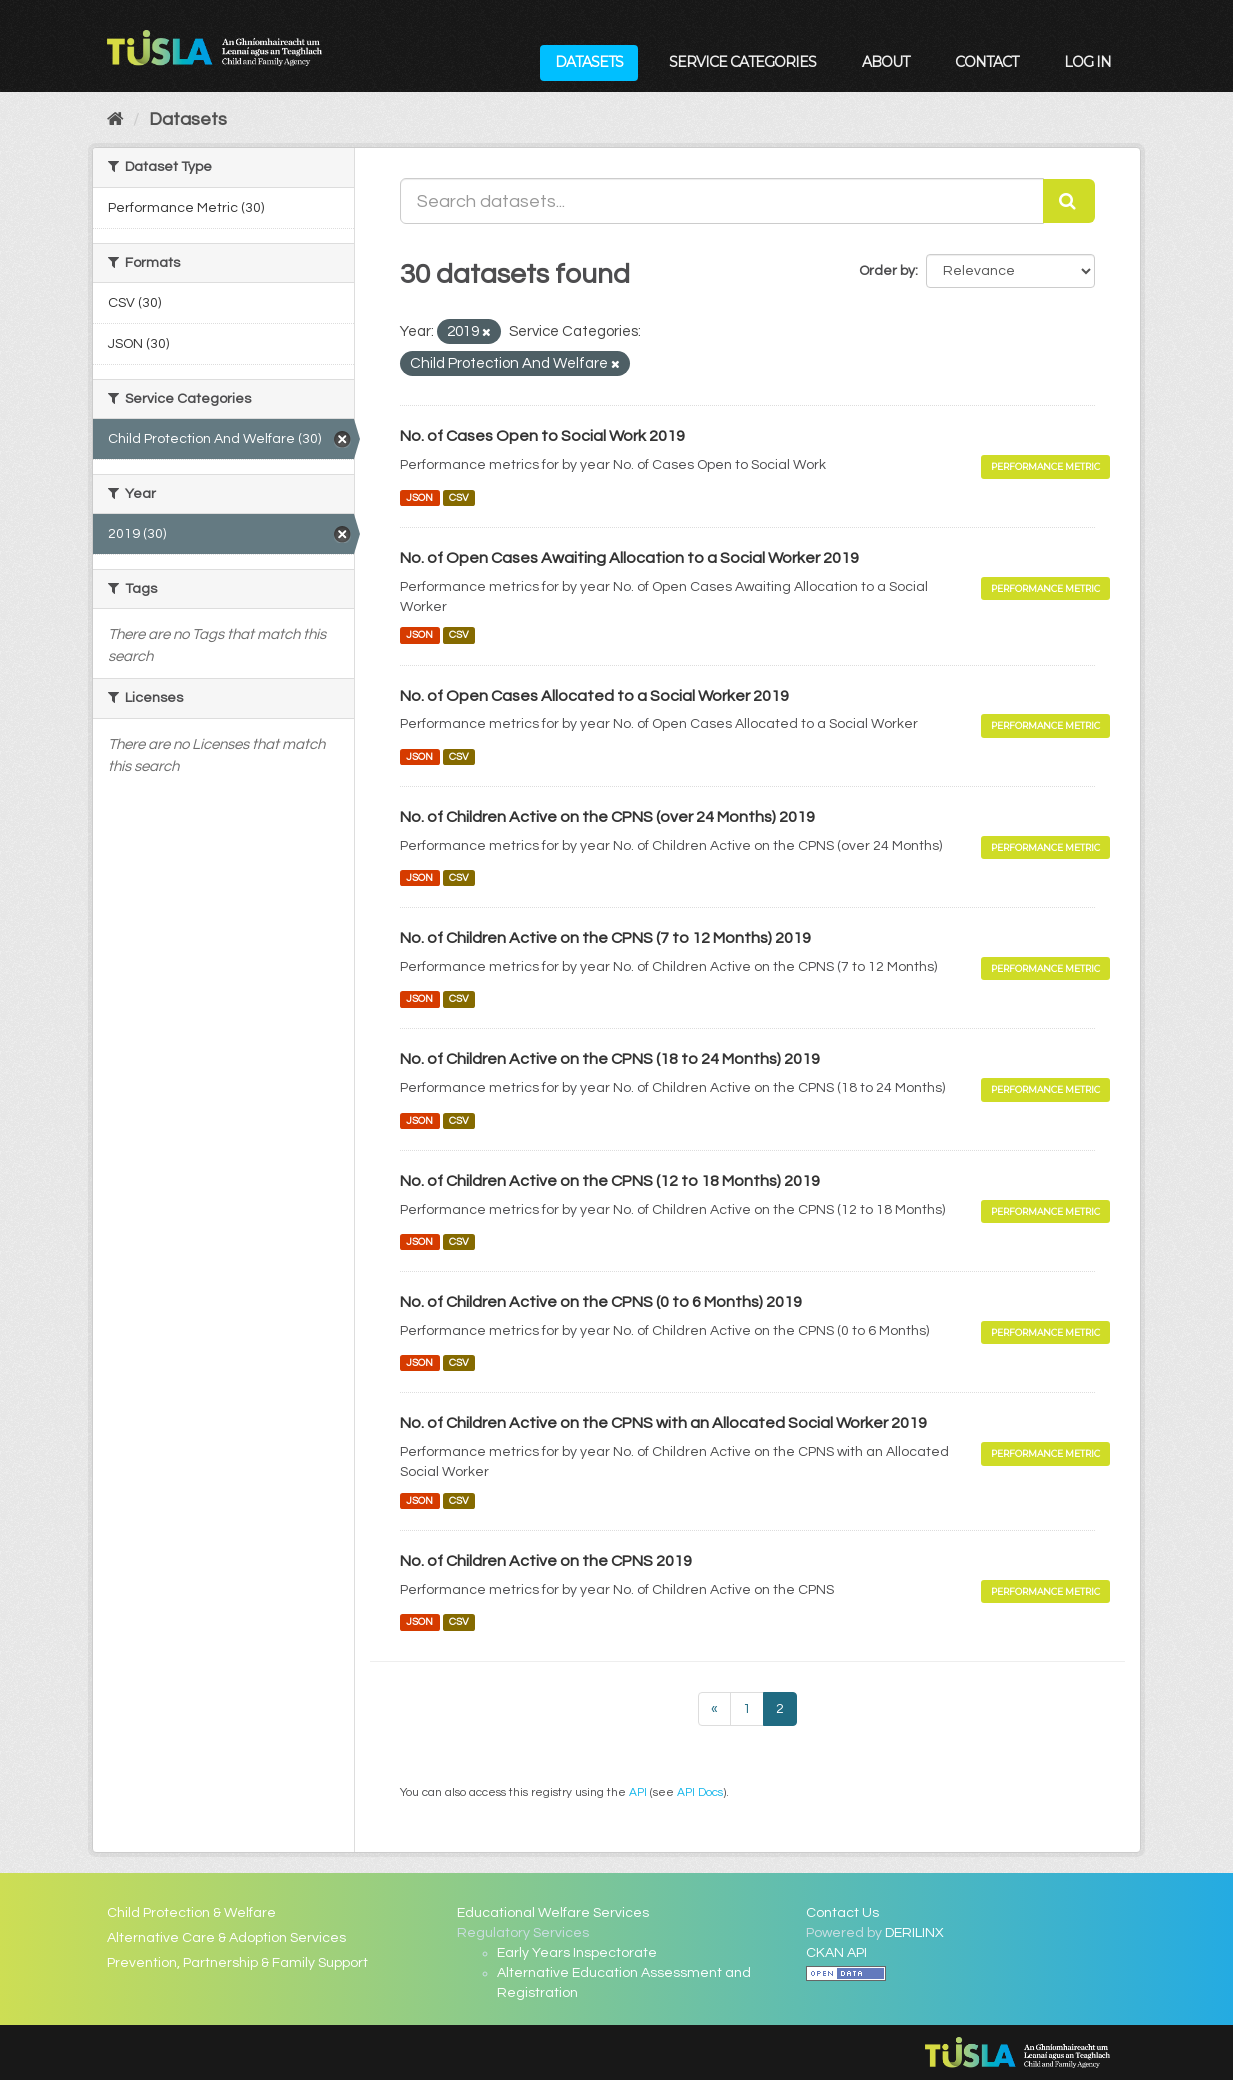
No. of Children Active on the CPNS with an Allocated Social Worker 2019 (663, 1423)
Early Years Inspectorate (577, 1953)
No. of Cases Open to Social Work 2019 (542, 436)
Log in (1087, 62)
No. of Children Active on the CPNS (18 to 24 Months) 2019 (610, 1059)
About (885, 62)
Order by (887, 271)
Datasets (589, 62)
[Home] (115, 119)
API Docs (700, 1792)
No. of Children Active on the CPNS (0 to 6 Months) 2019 (601, 1302)
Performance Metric (1045, 466)
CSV (459, 497)
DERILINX (914, 1933)
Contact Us (842, 1913)
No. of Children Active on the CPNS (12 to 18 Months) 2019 (610, 1181)
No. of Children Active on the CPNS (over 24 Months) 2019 (607, 817)
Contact (986, 62)
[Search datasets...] (722, 201)
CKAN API (836, 1953)
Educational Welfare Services (553, 1913)
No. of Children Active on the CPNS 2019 (546, 1561)
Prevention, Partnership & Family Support (237, 1963)
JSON (419, 497)
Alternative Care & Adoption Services (226, 1938)
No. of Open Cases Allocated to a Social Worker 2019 (594, 696)
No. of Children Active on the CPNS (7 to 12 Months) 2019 (605, 938)
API (638, 1792)
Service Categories (742, 62)
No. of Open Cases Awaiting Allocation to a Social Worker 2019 (629, 558)
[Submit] (1069, 201)
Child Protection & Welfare (191, 1913)
